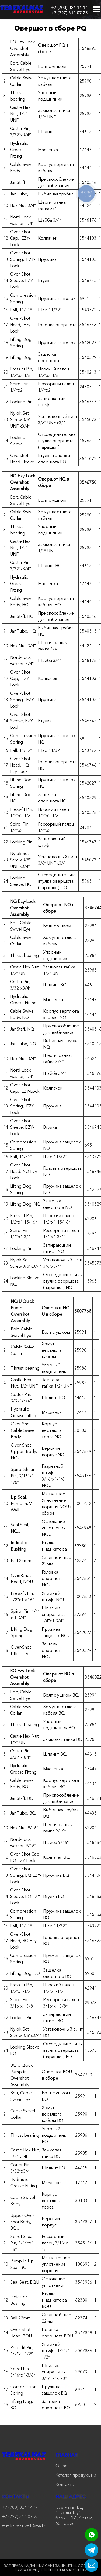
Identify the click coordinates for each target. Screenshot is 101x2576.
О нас (61, 2465)
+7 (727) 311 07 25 (69, 13)
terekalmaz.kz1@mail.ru (24, 2526)
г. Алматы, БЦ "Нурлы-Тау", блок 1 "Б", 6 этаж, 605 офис (74, 2515)
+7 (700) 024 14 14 (69, 7)
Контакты (65, 2484)
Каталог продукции (75, 2475)
